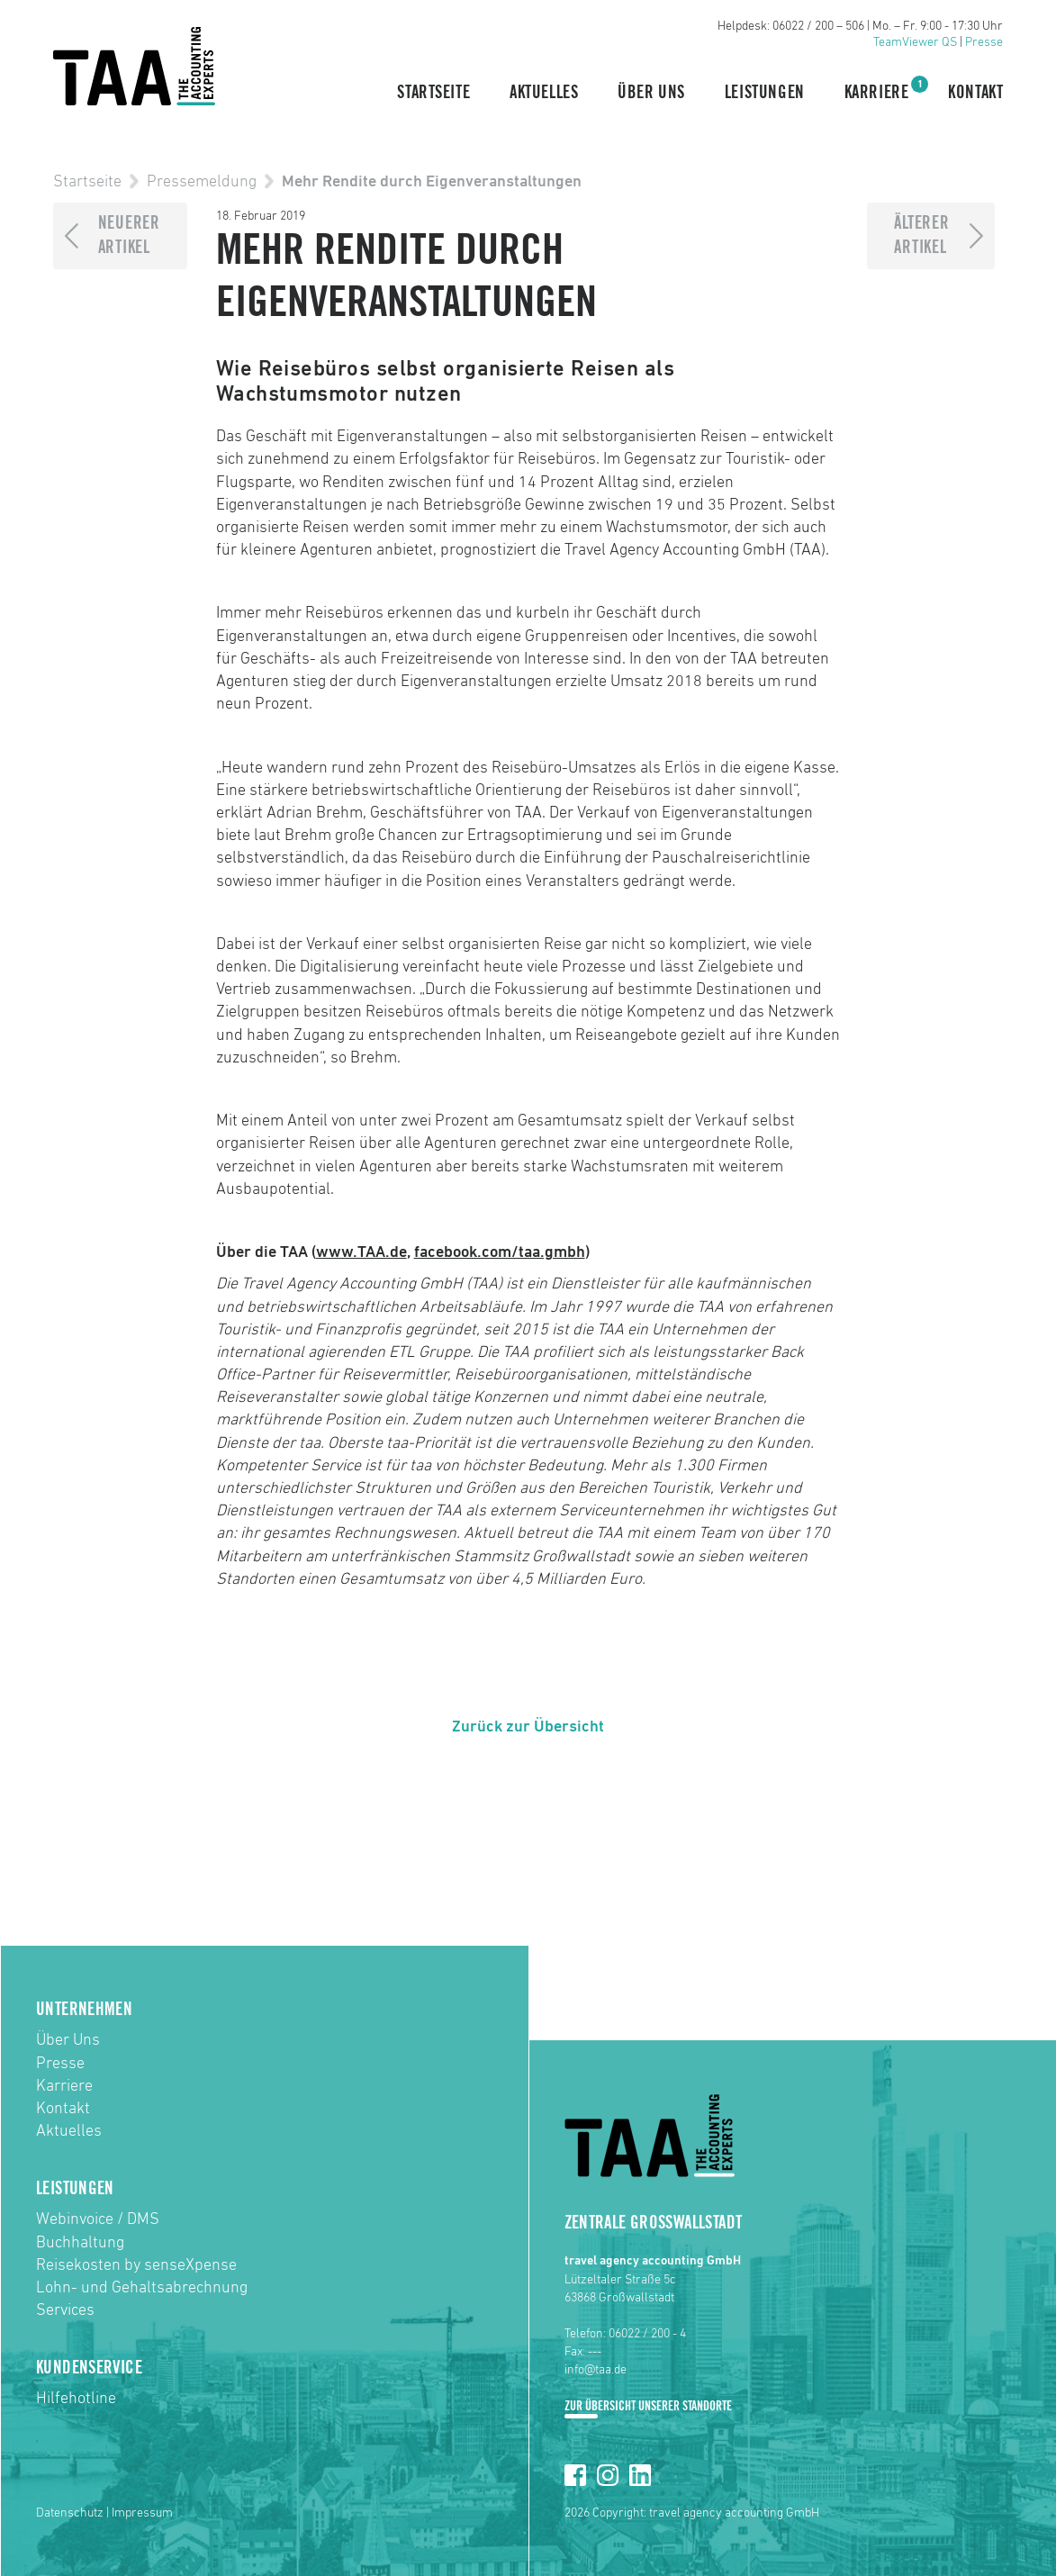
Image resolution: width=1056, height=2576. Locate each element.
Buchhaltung (80, 2243)
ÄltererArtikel (921, 235)
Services (65, 2310)
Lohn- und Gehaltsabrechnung (142, 2288)
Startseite (433, 93)
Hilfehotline (76, 2399)
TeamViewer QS (915, 42)
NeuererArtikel (129, 235)
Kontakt (975, 93)
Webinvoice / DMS (97, 2219)
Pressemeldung (202, 182)
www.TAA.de (361, 1252)
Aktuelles (544, 93)
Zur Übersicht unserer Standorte (648, 2406)
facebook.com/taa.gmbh (499, 1252)
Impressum (142, 2513)
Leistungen (765, 93)
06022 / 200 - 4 (647, 2333)
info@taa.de (595, 2370)
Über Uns (651, 93)
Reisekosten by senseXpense (136, 2265)
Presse (984, 42)
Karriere (876, 91)
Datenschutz (70, 2513)
